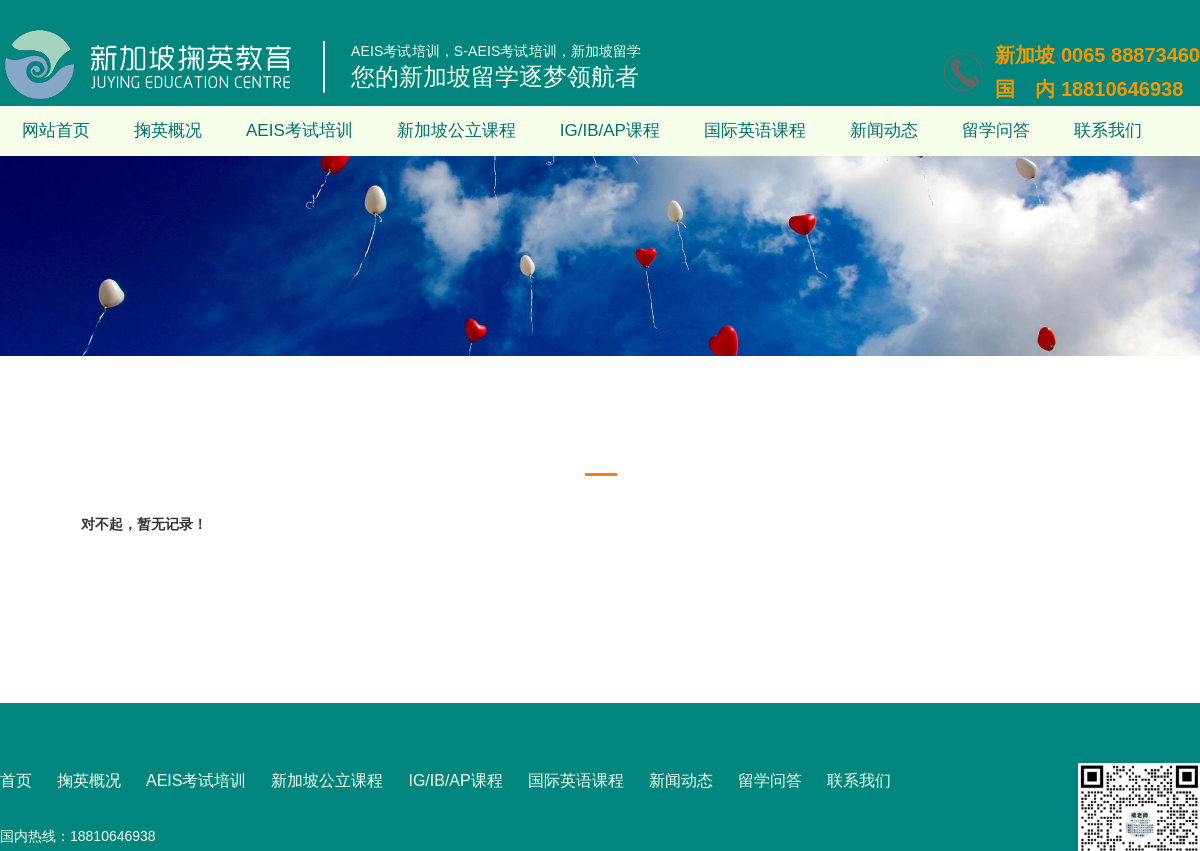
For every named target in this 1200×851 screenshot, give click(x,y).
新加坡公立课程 (456, 130)
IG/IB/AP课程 (610, 130)
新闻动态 (884, 130)
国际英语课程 (755, 130)
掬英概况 (168, 130)
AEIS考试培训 (299, 130)
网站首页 (56, 130)
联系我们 (1108, 130)
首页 (16, 780)
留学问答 (996, 130)
